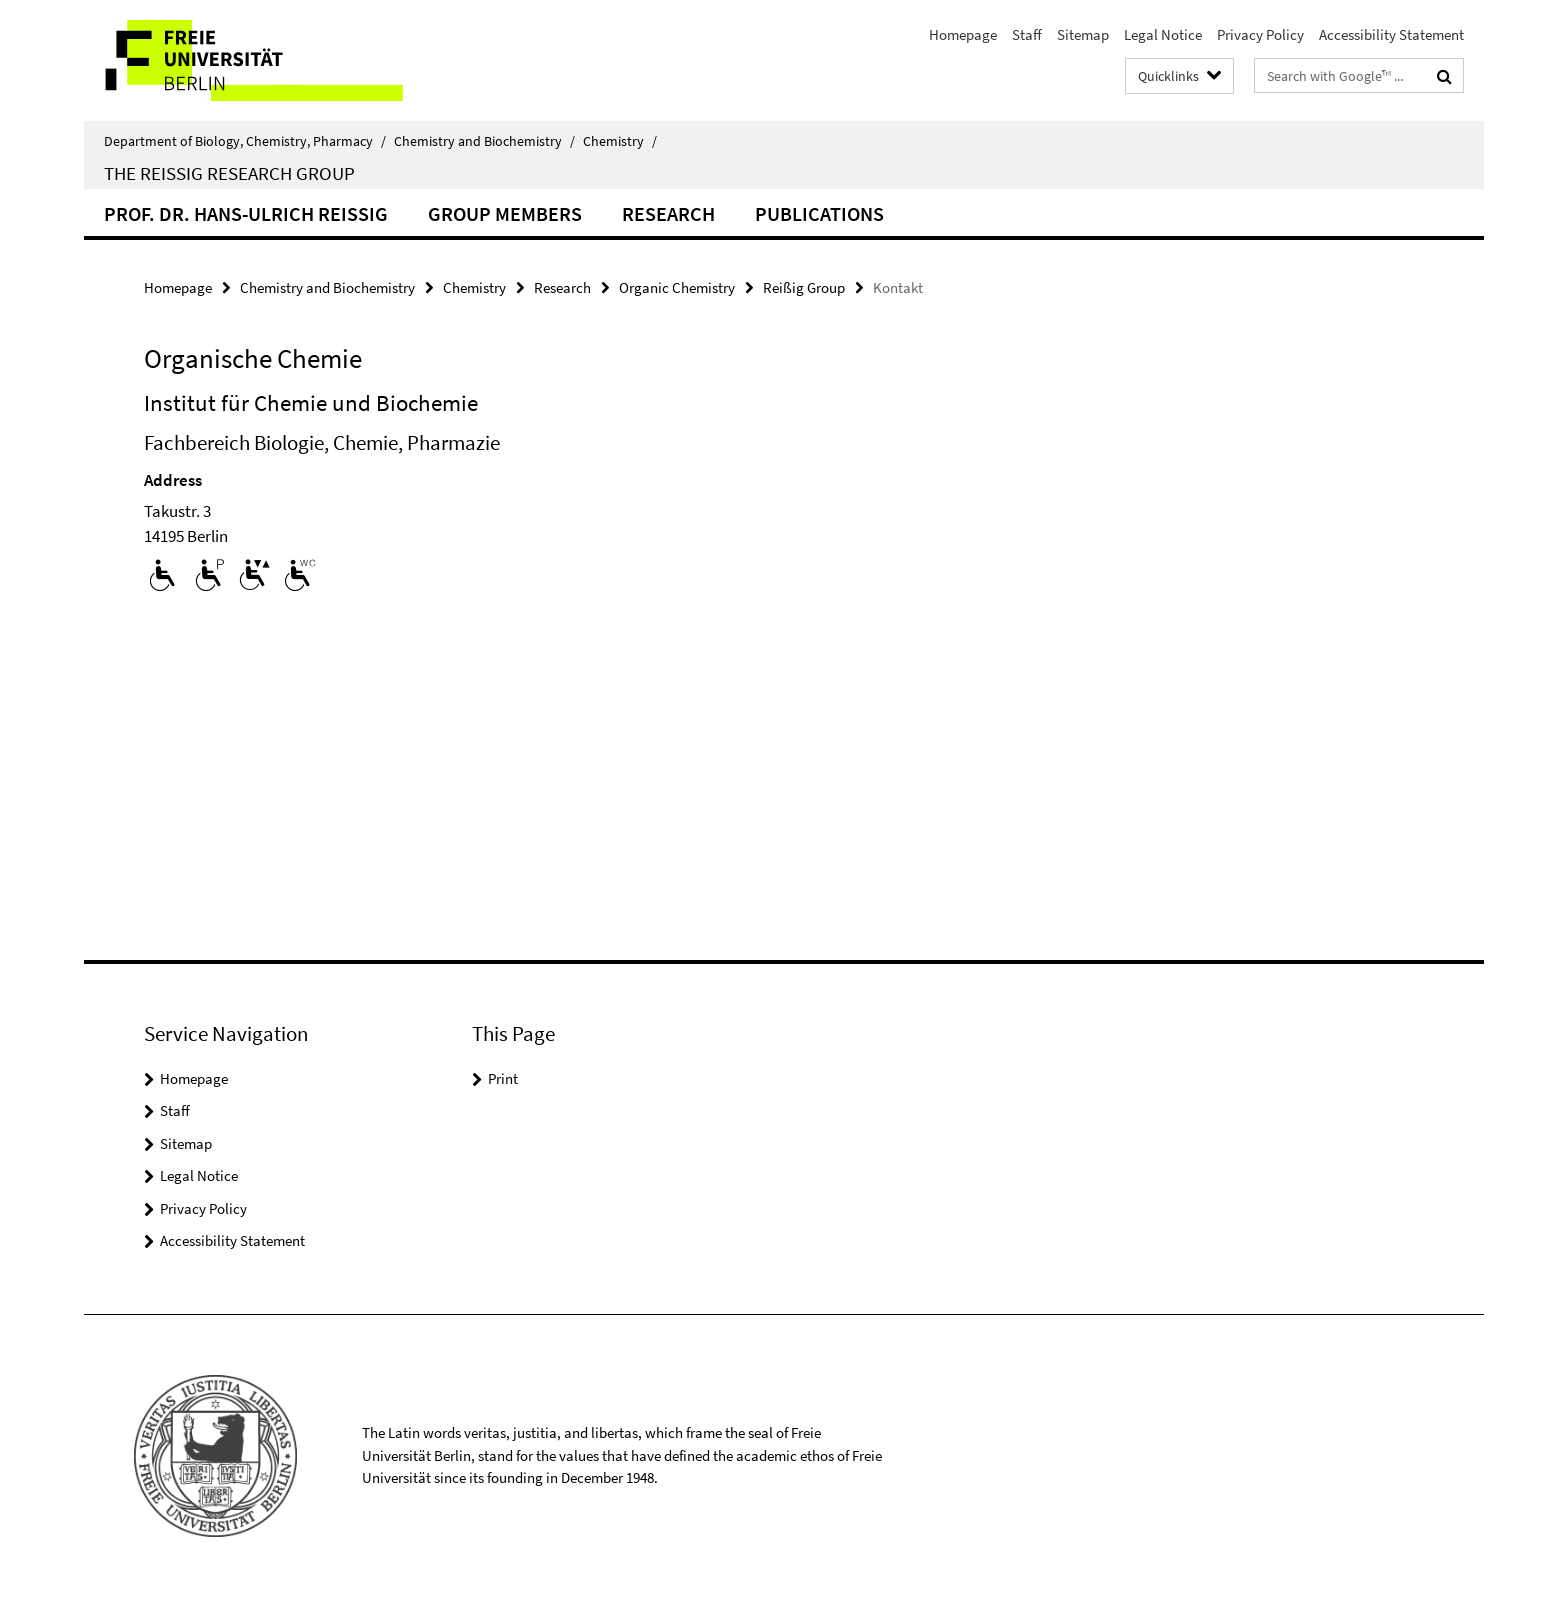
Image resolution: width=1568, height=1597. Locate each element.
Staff (1027, 34)
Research (668, 213)
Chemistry (620, 141)
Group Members (505, 213)
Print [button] (503, 1078)
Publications (819, 213)
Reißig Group (804, 287)
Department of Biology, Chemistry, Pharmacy (245, 141)
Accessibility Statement (1391, 34)
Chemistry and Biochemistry (484, 141)
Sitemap (1083, 34)
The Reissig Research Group (229, 173)
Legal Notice (1163, 34)
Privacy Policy (1260, 34)
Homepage (963, 34)
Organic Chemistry (677, 287)
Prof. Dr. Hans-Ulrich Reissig (246, 213)
